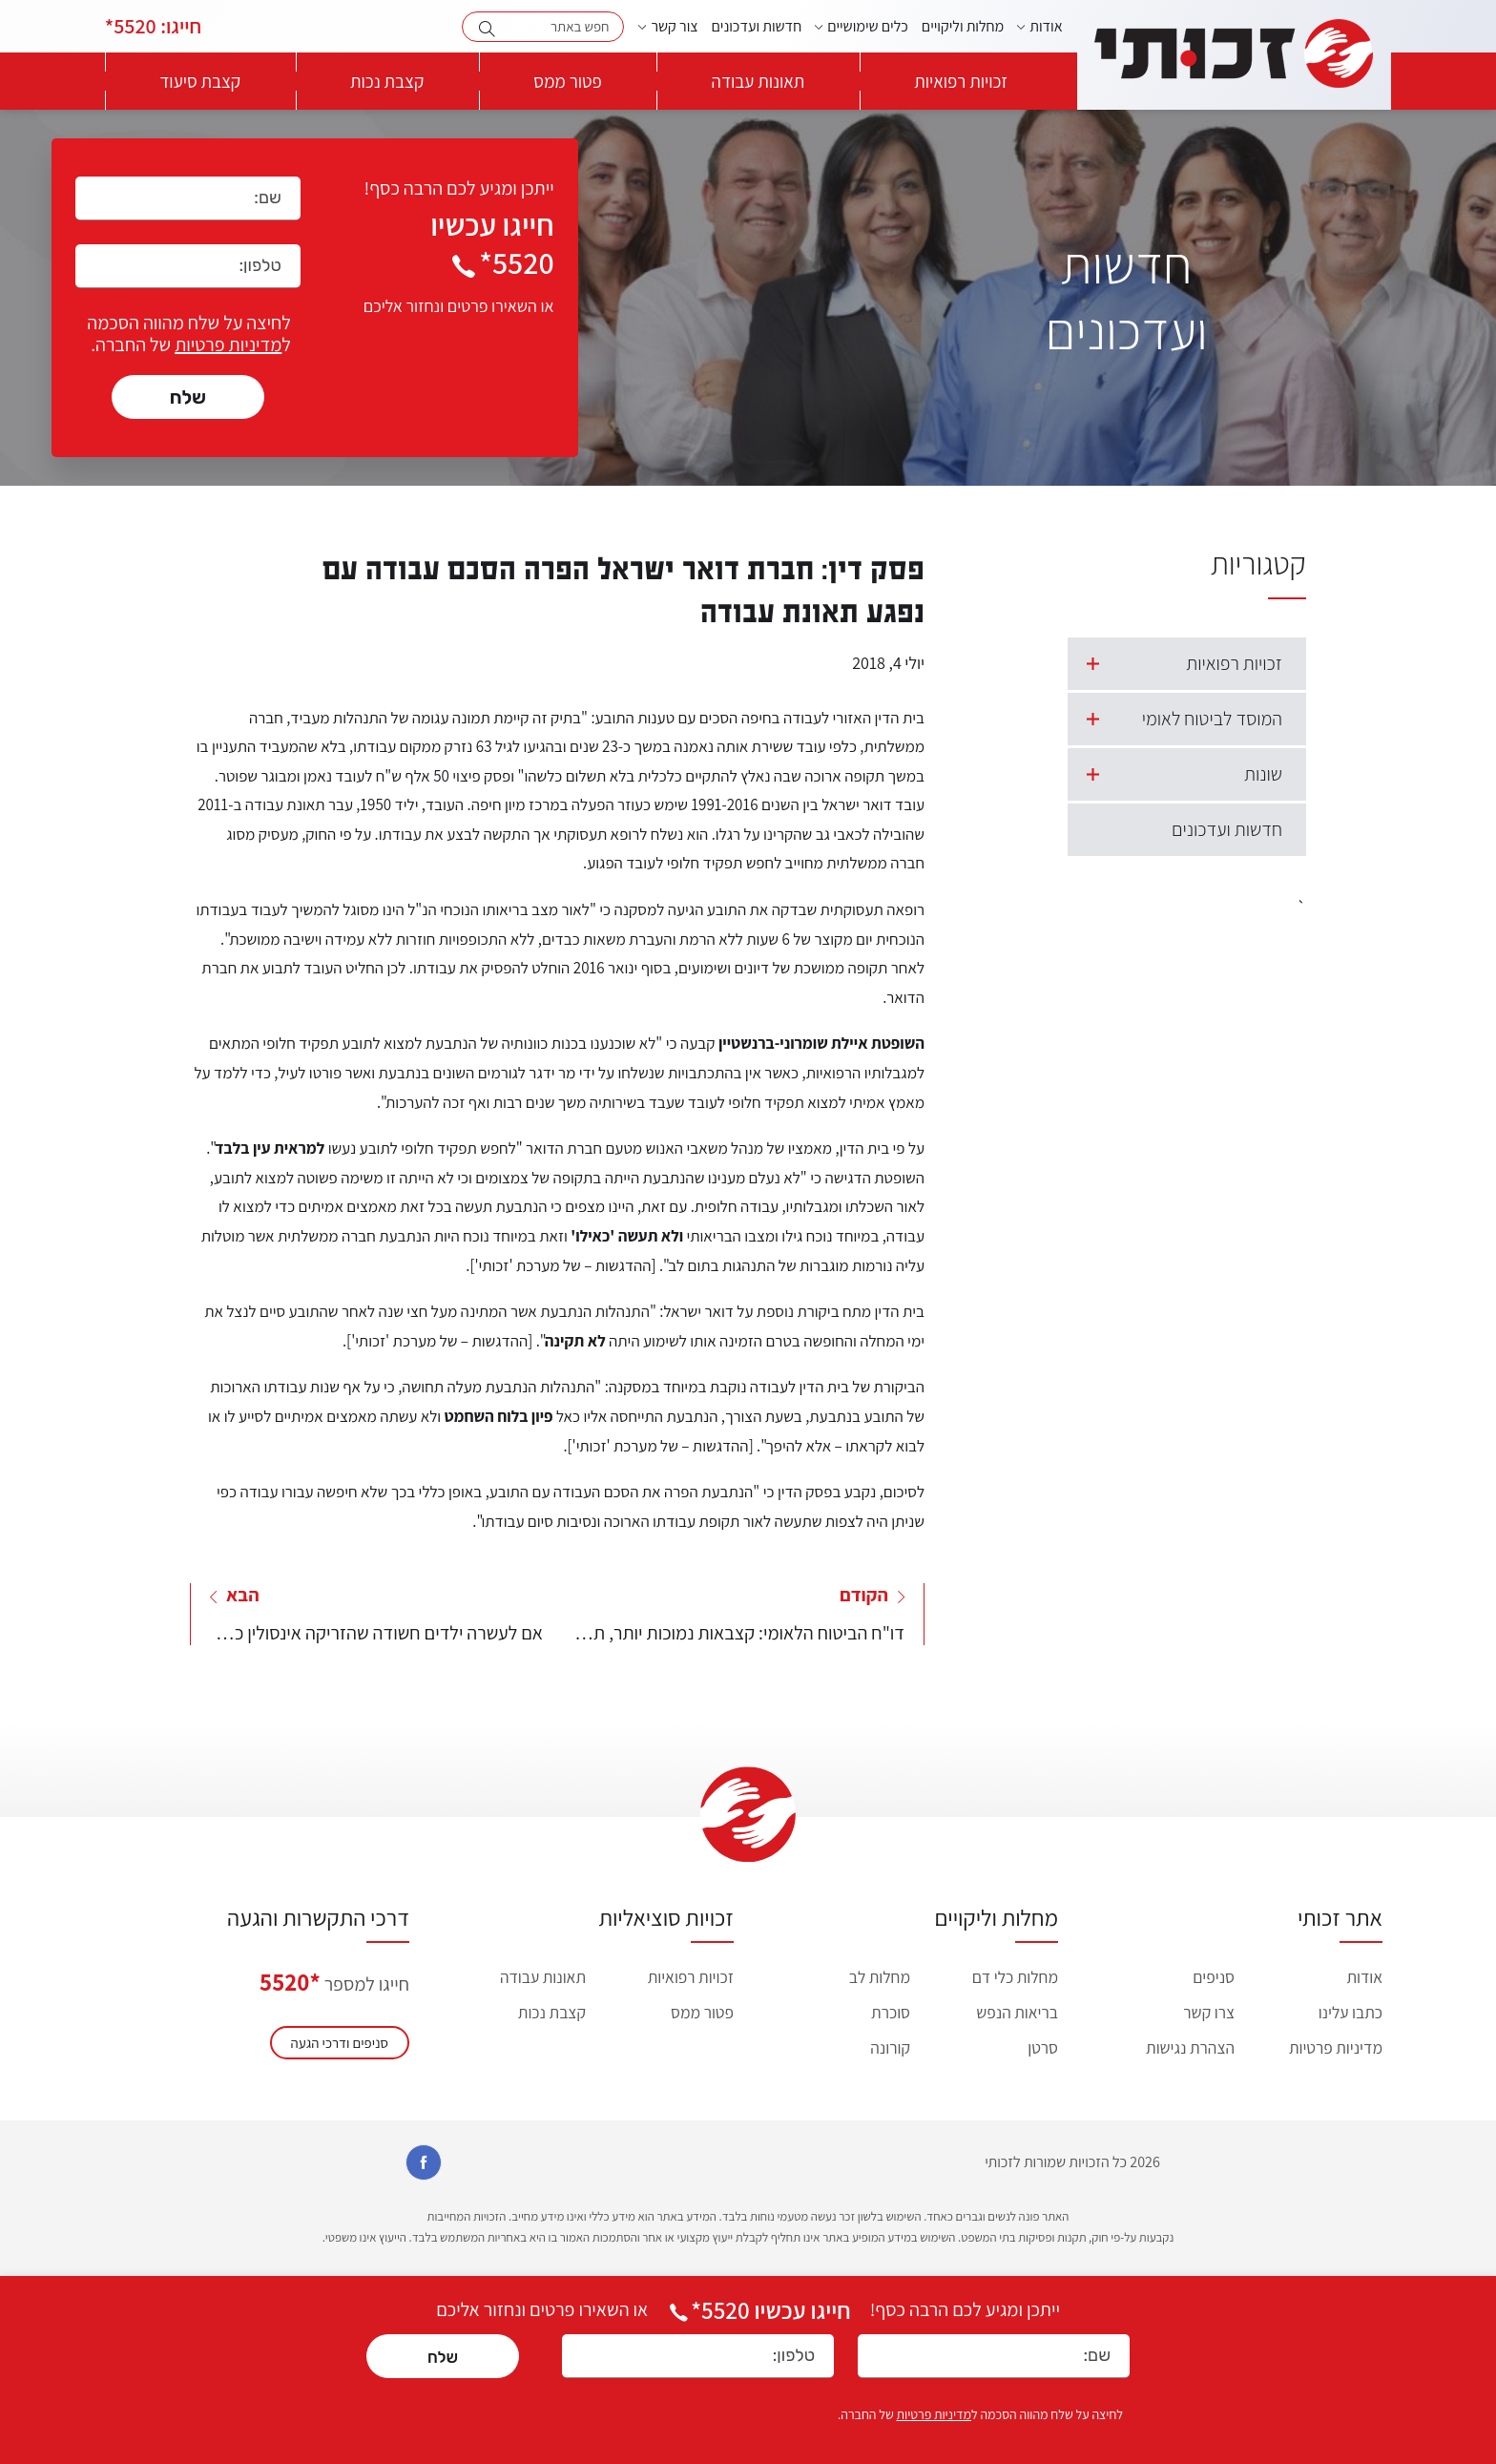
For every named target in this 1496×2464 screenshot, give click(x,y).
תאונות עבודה (758, 81)
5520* (153, 25)
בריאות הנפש (1017, 2012)
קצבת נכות (387, 81)
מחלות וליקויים (963, 26)
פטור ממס (567, 81)
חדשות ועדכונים (757, 26)
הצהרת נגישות (1190, 2047)
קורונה (890, 2047)
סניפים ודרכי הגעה (339, 2043)
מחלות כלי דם (1015, 1977)
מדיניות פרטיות (228, 344)
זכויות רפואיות (961, 81)
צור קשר (674, 26)
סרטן (1043, 2047)
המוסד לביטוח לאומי (1175, 718)
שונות (1175, 774)
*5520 (290, 1981)
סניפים (1214, 1977)
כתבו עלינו (1350, 2012)
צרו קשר (1209, 2012)
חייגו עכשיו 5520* (491, 243)
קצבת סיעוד (199, 81)
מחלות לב (879, 1977)
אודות (1045, 26)
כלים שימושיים (867, 26)
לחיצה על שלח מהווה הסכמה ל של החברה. (189, 334)
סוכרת (890, 2012)
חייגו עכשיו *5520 (758, 2310)
